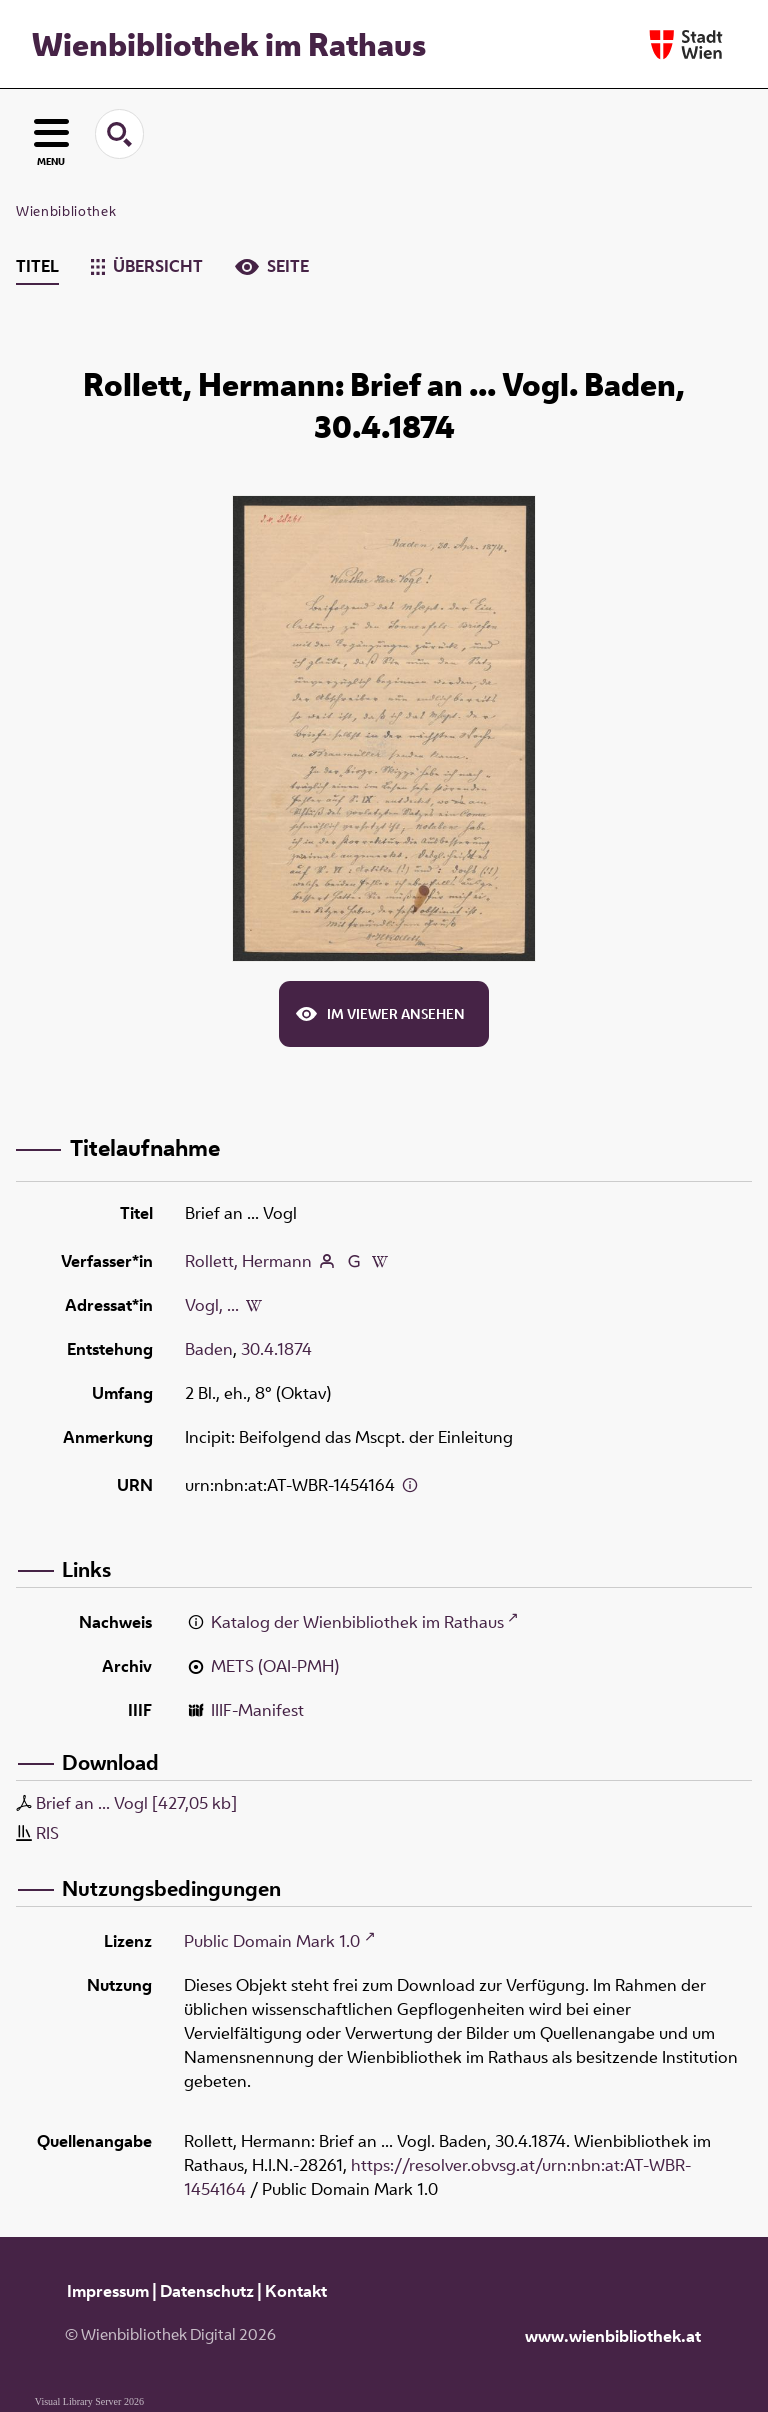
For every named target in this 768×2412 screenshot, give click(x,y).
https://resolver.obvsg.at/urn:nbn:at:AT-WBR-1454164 (437, 2177)
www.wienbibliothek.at (613, 2336)
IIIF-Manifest (257, 1710)
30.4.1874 (276, 1349)
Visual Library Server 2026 (89, 2401)
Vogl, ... (212, 1305)
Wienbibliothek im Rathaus (229, 44)
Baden (209, 1349)
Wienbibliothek (66, 211)
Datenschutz (207, 2291)
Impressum (108, 2291)
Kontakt (296, 2291)
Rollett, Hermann (248, 1261)
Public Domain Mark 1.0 (272, 1941)
